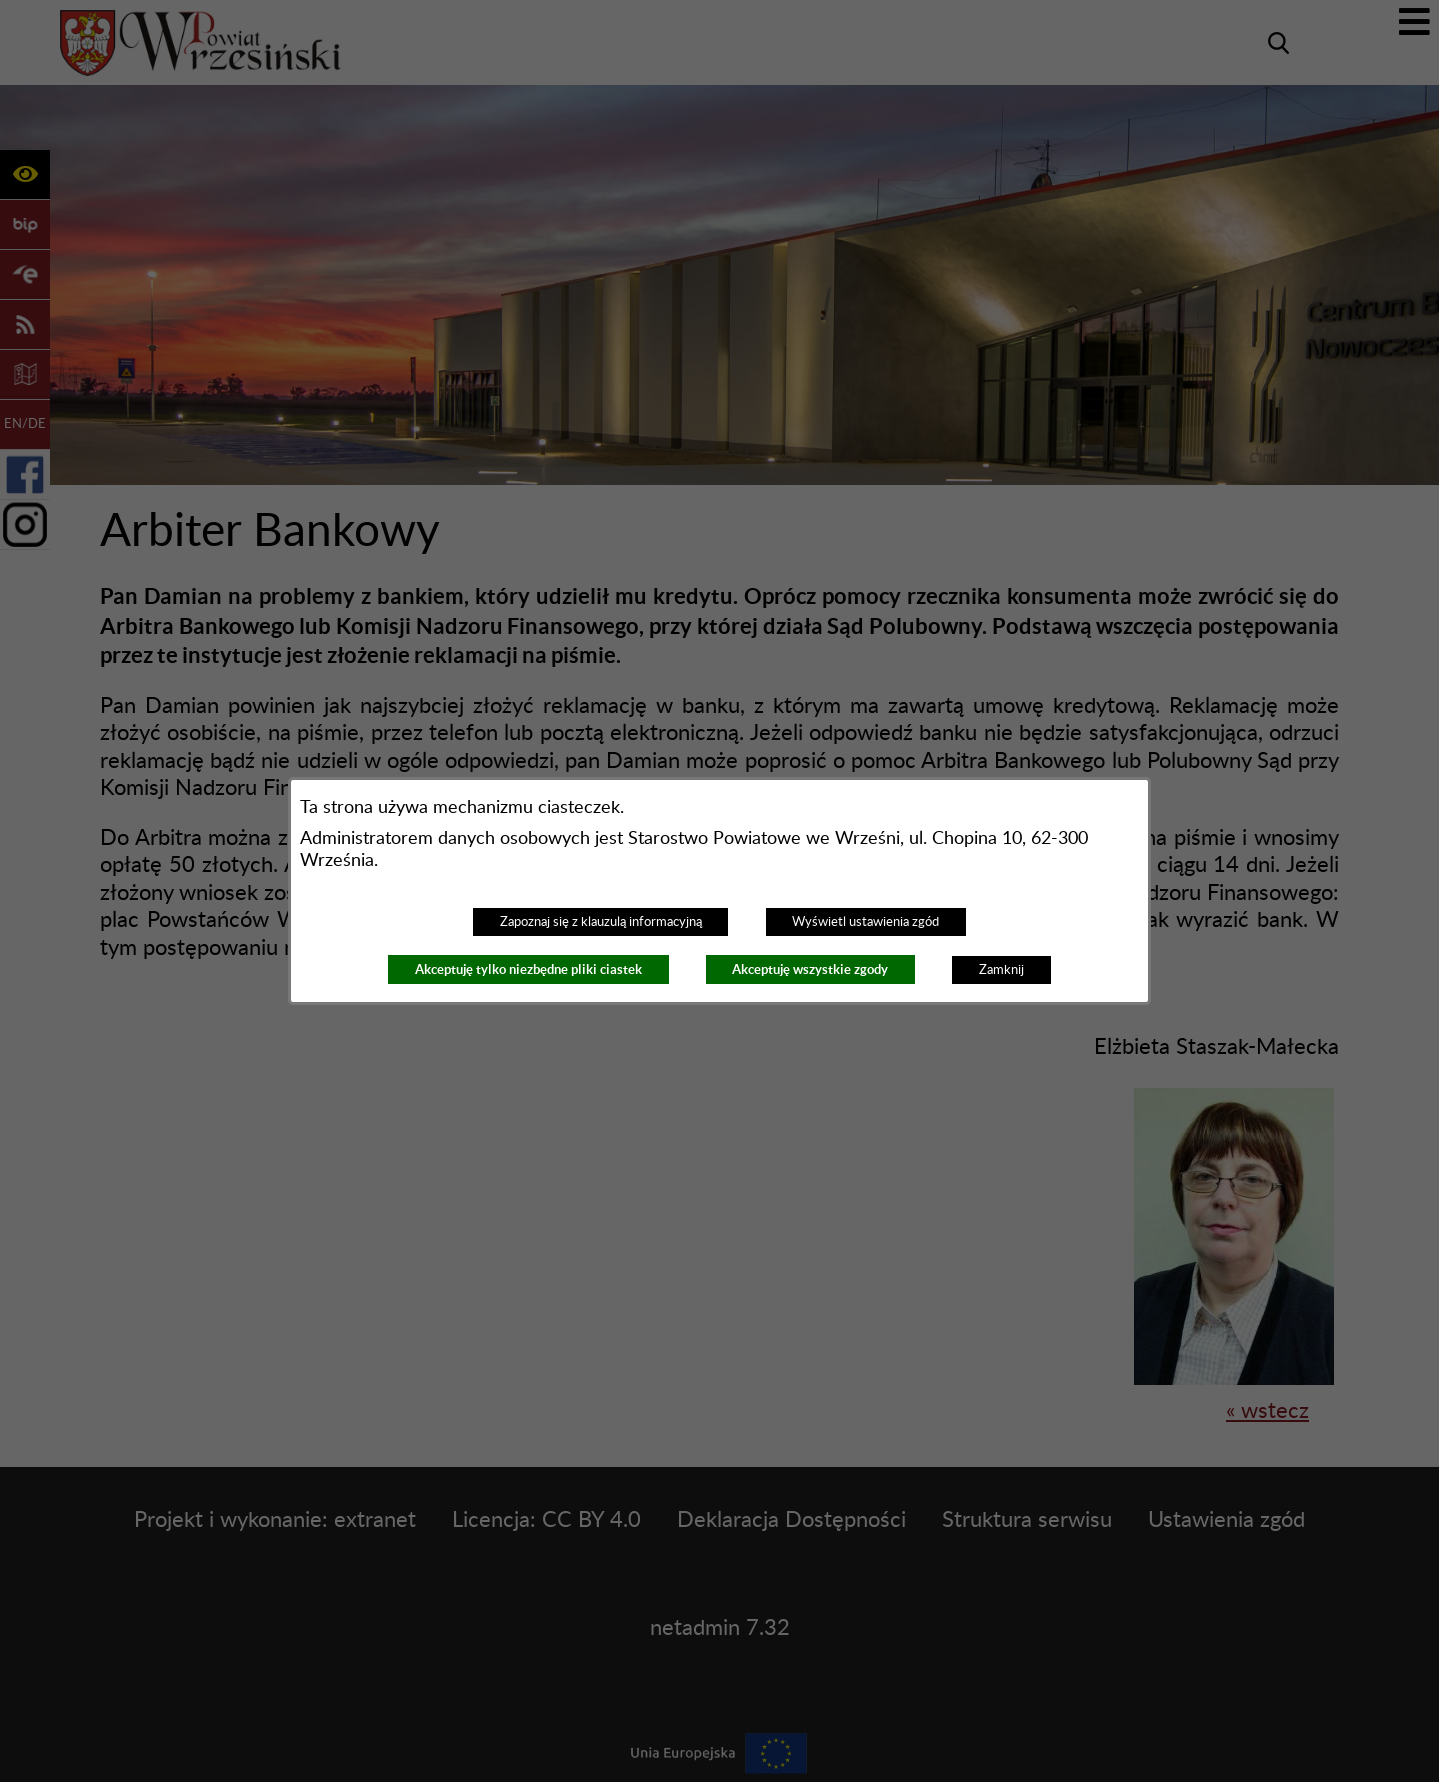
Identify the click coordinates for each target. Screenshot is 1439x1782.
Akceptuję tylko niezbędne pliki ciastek (528, 969)
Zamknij (1001, 970)
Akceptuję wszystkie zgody (810, 969)
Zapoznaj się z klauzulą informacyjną (601, 922)
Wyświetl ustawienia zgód (865, 922)
